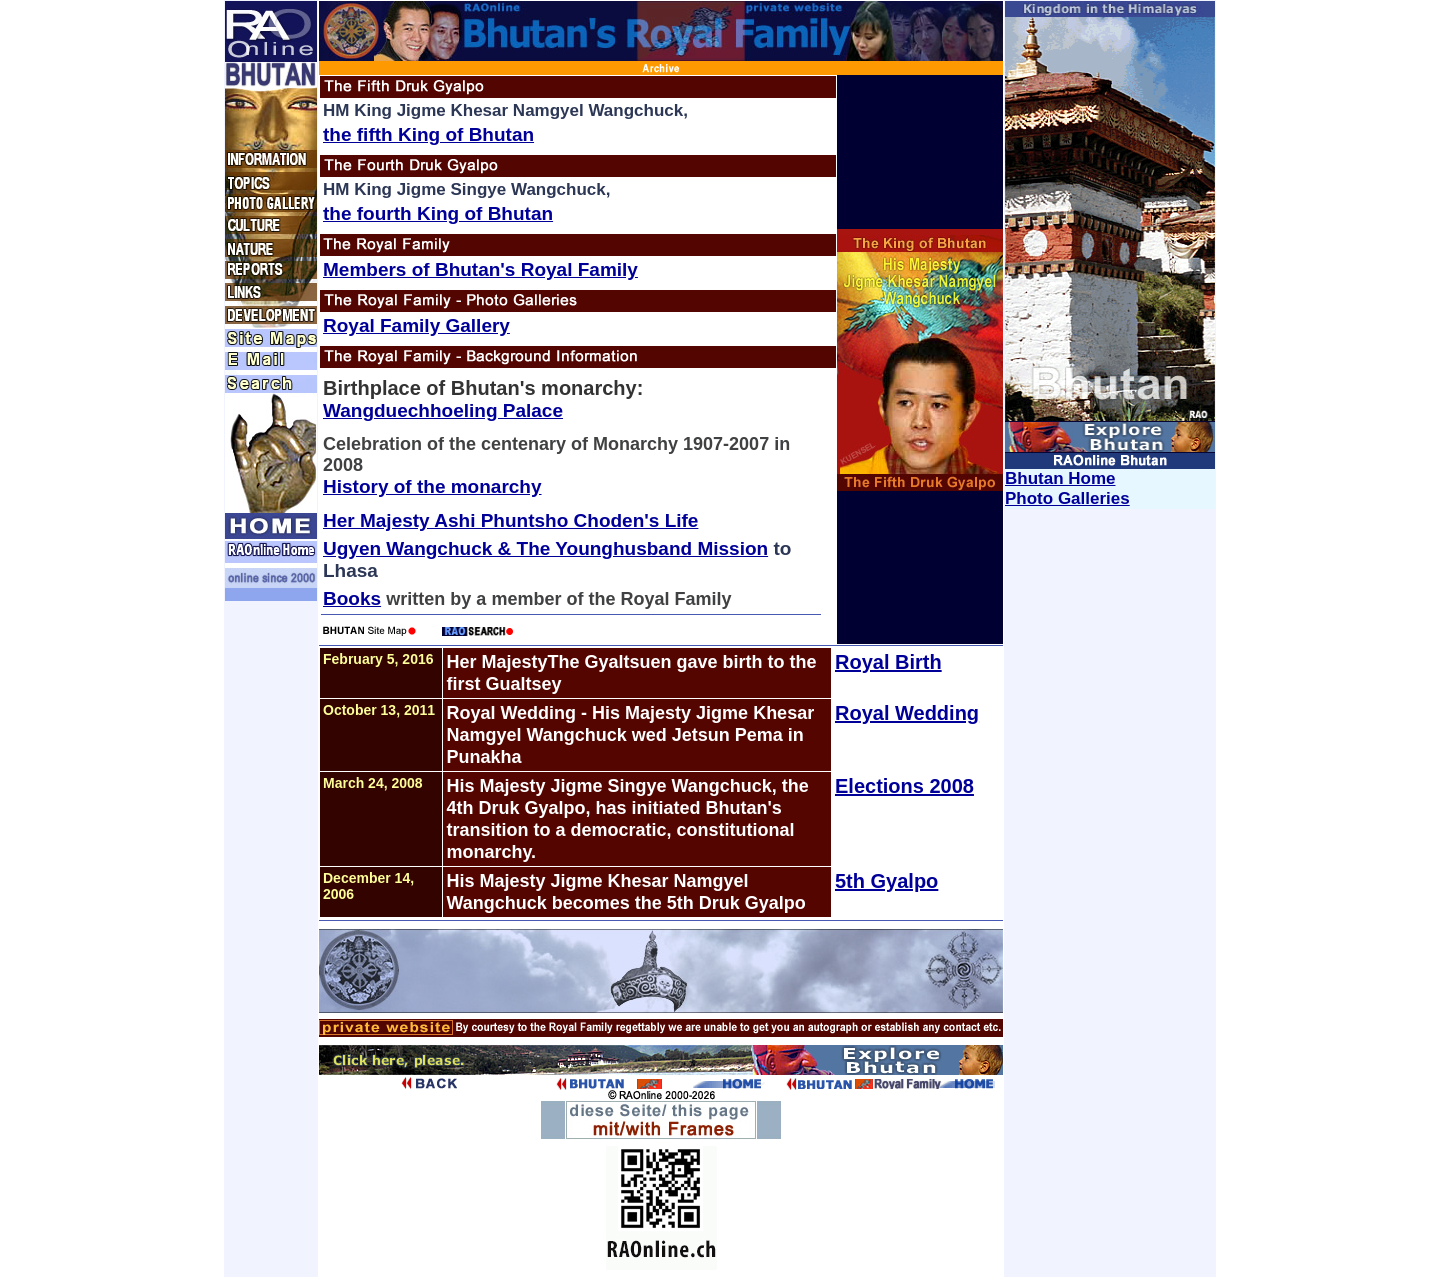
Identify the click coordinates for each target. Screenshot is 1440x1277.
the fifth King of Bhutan (428, 134)
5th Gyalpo (886, 881)
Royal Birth (888, 662)
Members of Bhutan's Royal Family (480, 269)
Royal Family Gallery (416, 325)
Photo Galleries (1067, 498)
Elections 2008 (904, 786)
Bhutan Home (1060, 478)
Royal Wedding (907, 713)
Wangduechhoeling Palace (443, 410)
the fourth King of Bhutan (438, 213)
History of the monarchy (432, 486)
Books (352, 598)
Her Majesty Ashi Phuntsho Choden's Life (510, 520)
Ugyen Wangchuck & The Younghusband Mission (545, 548)
